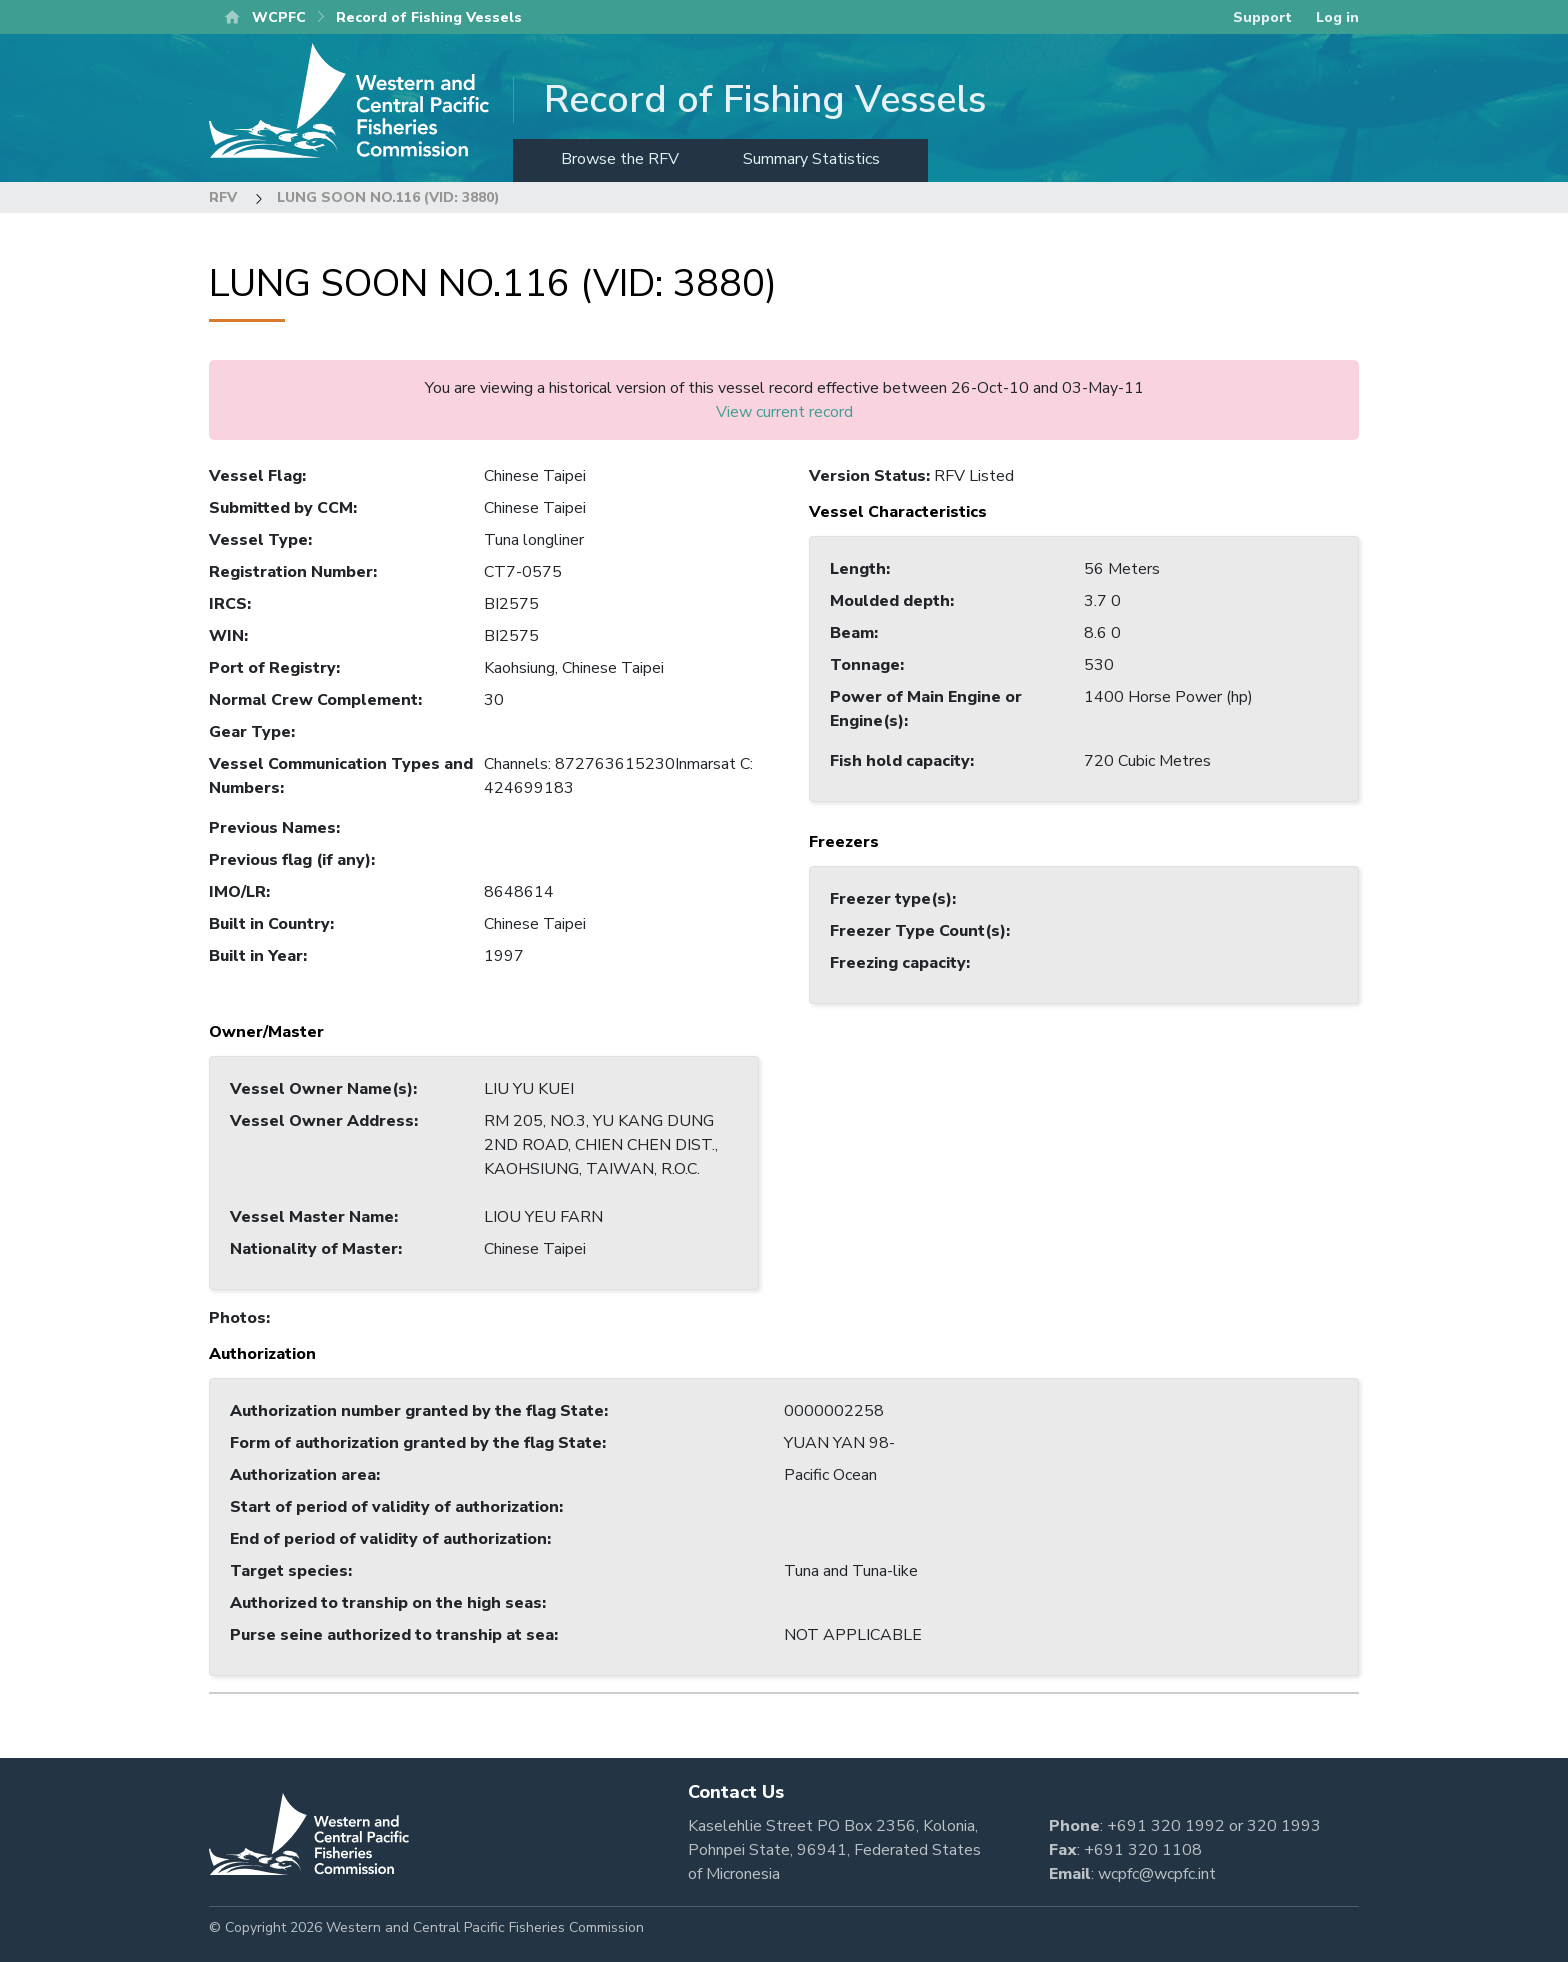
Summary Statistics (811, 159)
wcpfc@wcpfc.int (1157, 1874)
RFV (223, 197)
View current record (784, 412)
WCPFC (279, 17)
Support (1262, 17)
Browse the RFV (620, 159)
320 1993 (1284, 1826)
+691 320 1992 (1166, 1826)
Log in (1337, 17)
